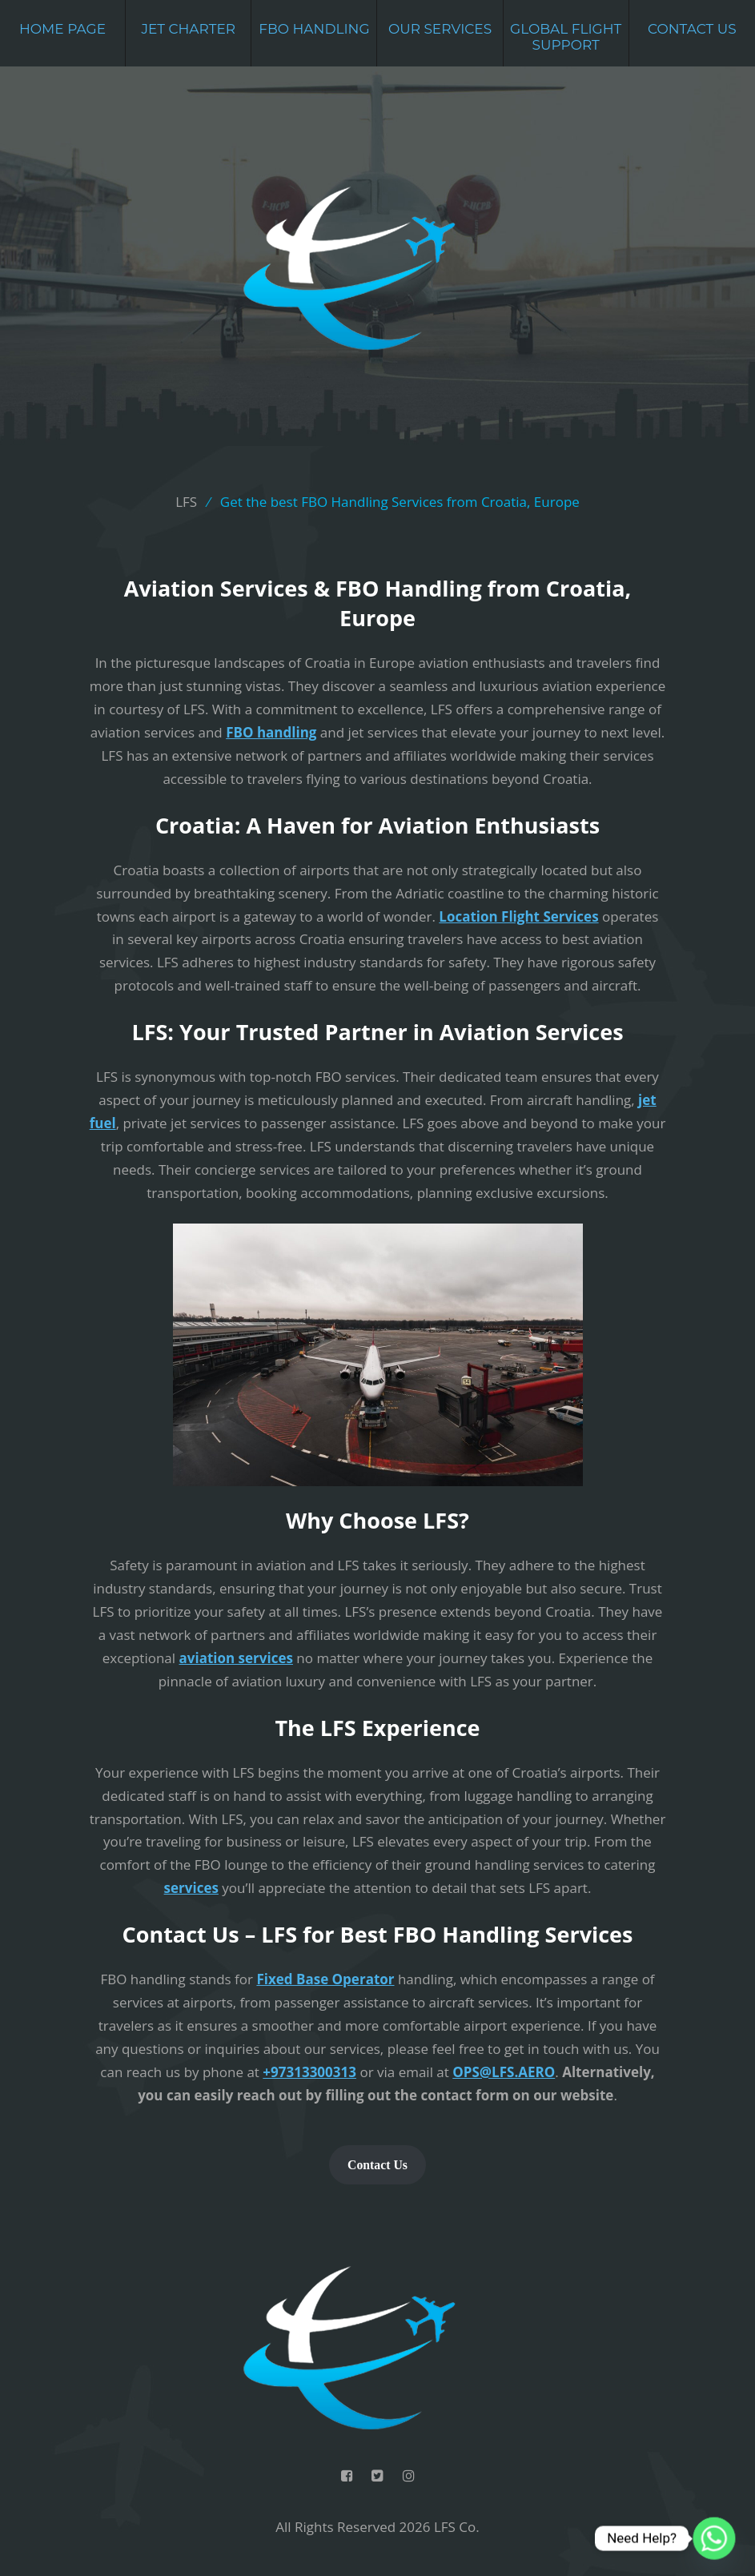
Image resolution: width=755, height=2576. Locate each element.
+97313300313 (309, 2072)
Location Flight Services (518, 916)
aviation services (236, 1658)
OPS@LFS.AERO (503, 2072)
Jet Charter (188, 29)
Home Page (62, 29)
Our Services (440, 29)
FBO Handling (314, 29)
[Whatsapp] (714, 2538)
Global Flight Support (565, 37)
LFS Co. (457, 2527)
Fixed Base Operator (325, 1979)
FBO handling (271, 732)
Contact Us (692, 29)
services (191, 1888)
